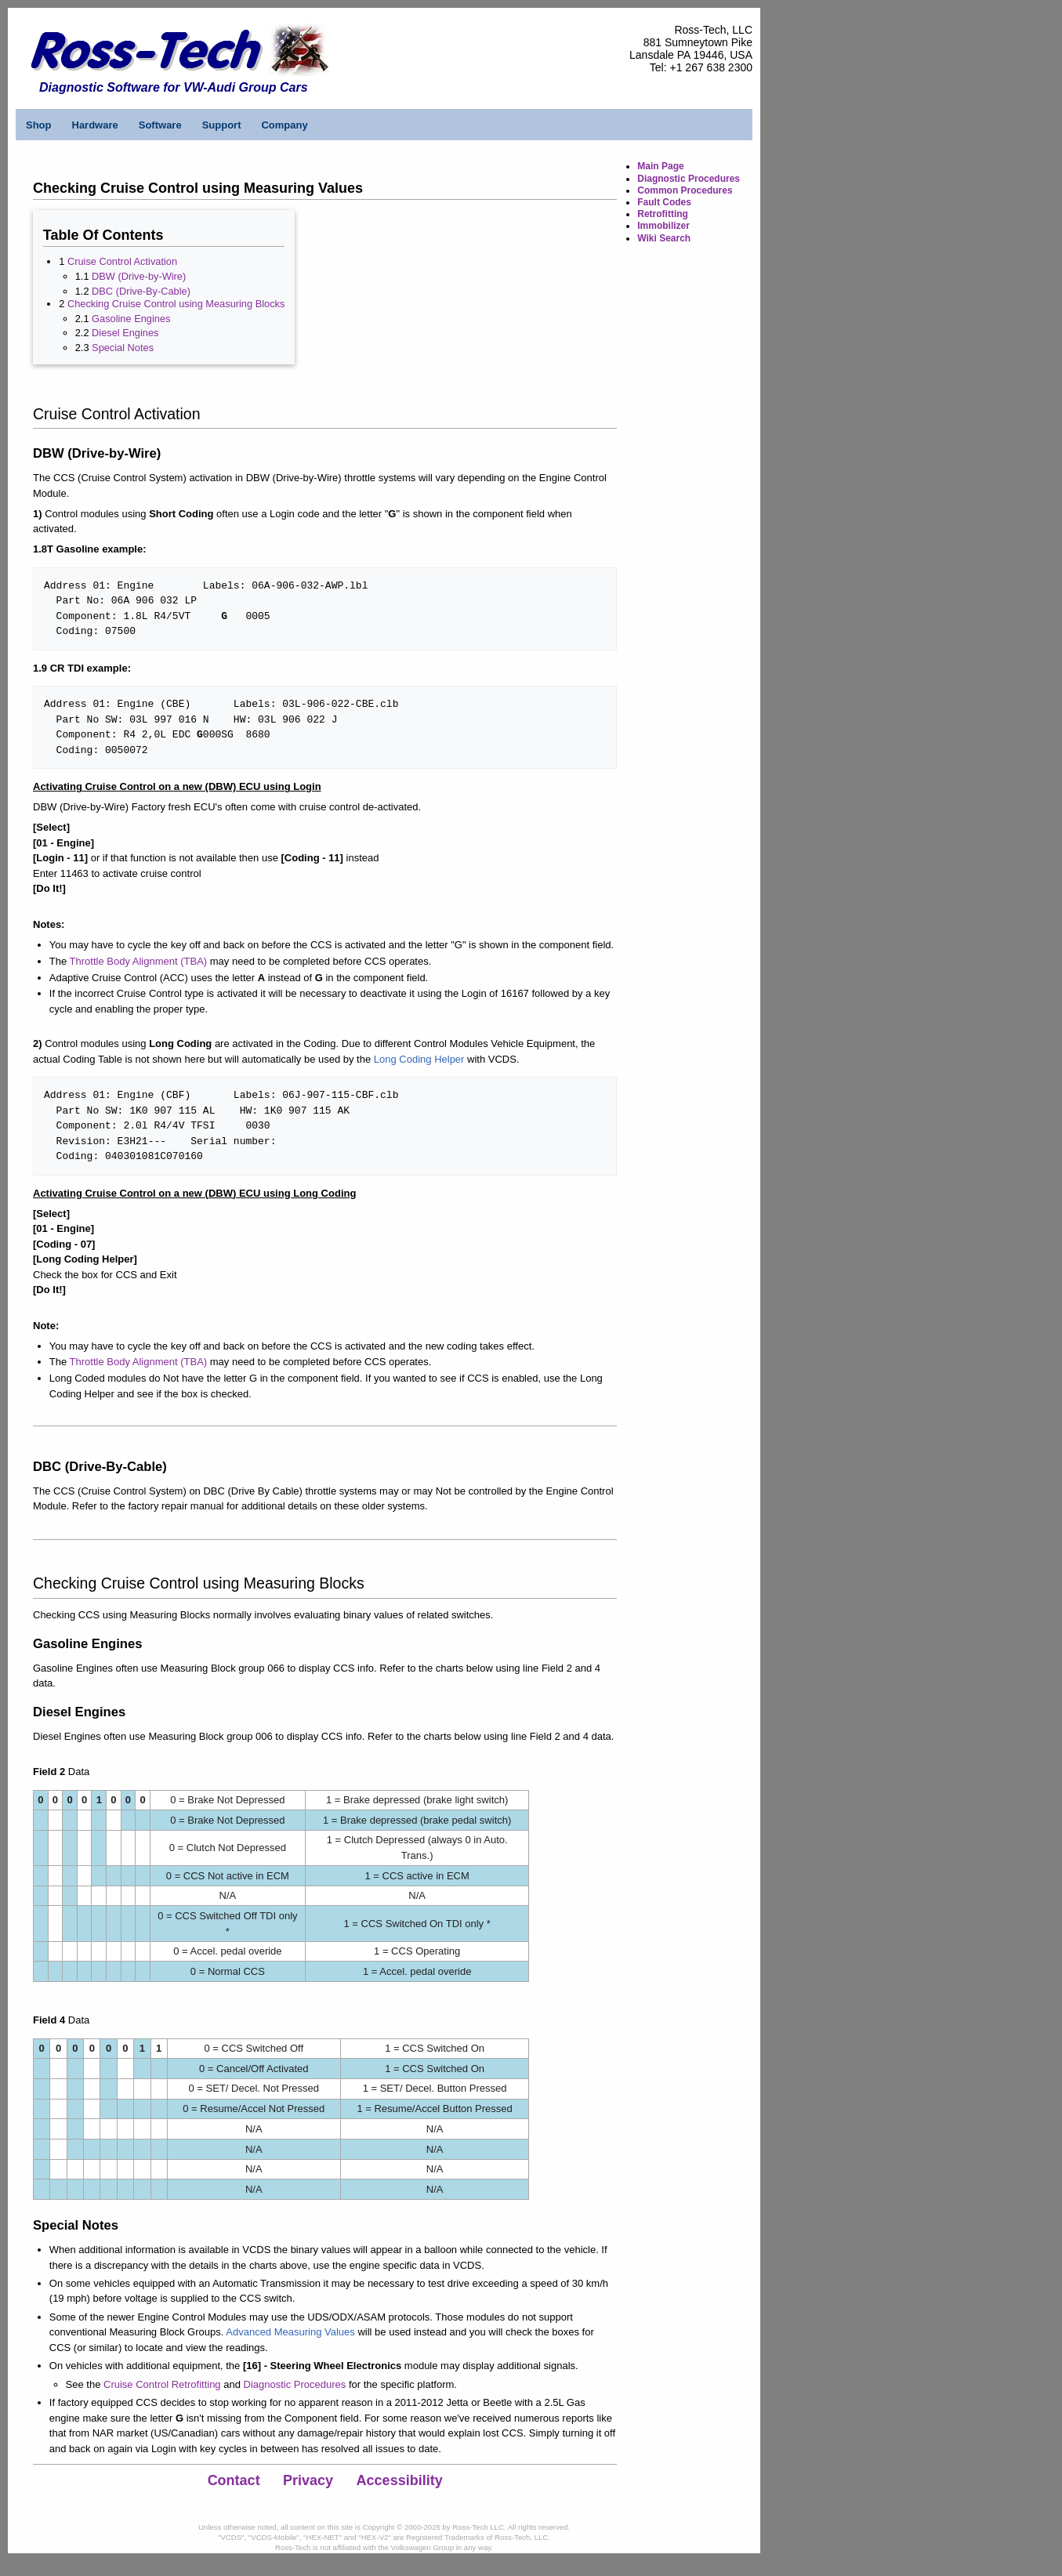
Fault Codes (664, 202)
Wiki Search (663, 238)
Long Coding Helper (419, 1059)
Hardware (95, 125)
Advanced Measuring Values (290, 2332)
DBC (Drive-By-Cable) (141, 291)
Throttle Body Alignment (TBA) (139, 961)
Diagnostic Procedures (295, 2384)
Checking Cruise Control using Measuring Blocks (176, 304)
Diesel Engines (125, 333)
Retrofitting (662, 213)
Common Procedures (684, 190)
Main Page (660, 166)
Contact (234, 2480)
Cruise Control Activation (122, 261)
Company (284, 125)
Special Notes (123, 347)
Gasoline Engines (131, 318)
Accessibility (400, 2480)
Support (221, 125)
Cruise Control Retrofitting (162, 2384)
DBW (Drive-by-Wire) (139, 276)
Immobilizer (663, 225)
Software (160, 125)
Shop (39, 125)
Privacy (308, 2480)
